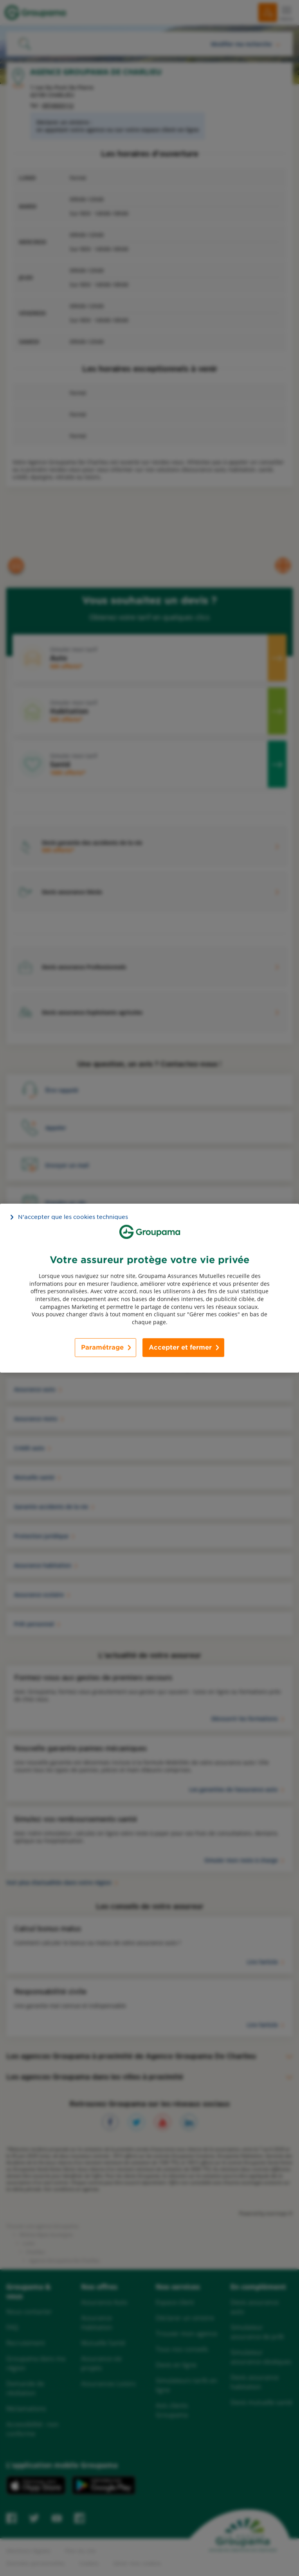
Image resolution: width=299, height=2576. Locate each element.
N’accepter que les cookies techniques (73, 1217)
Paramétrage (102, 1347)
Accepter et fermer (180, 1347)
